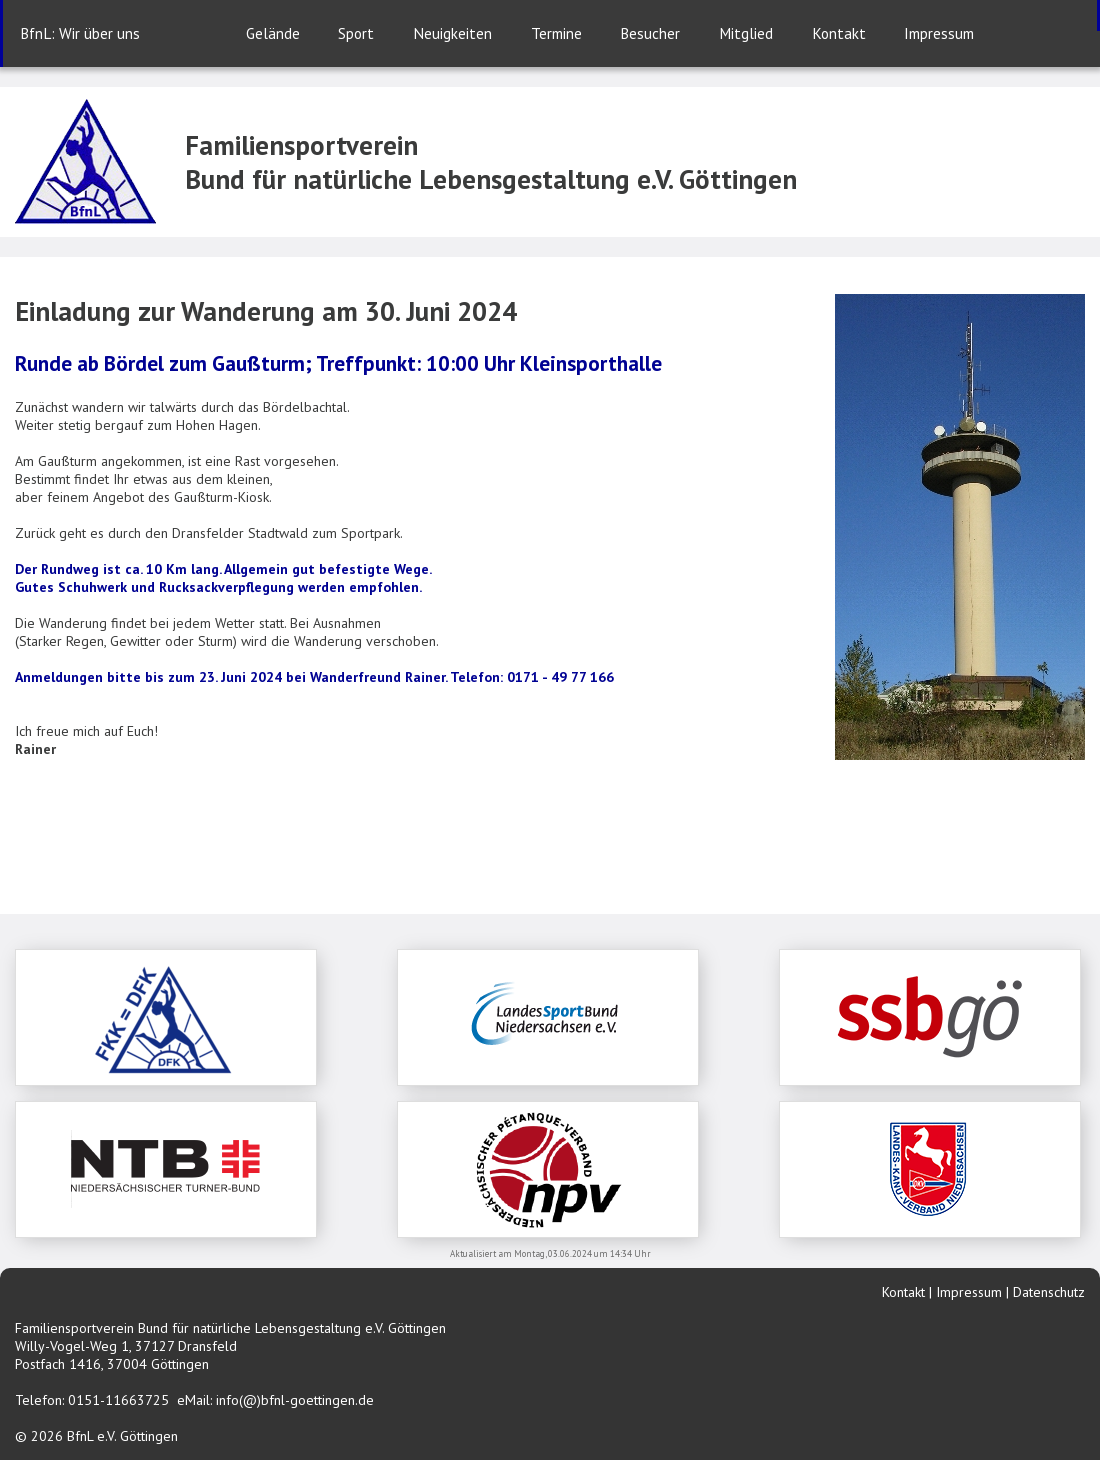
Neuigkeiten (452, 33)
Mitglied (746, 33)
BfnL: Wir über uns (80, 33)
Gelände (273, 33)
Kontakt (839, 33)
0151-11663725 (118, 1400)
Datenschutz (1049, 1292)
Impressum (939, 33)
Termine (556, 33)
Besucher (650, 33)
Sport (356, 33)
